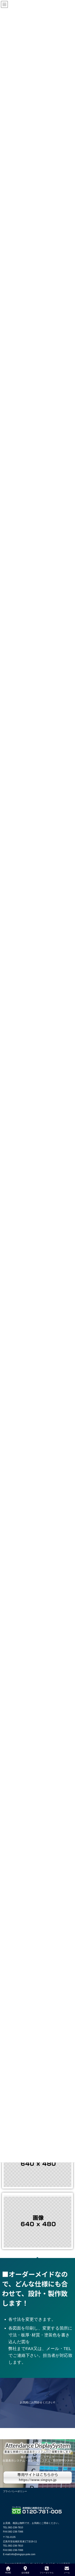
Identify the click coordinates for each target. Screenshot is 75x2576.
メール (67, 2570)
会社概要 (25, 2570)
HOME (8, 2570)
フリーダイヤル (47, 2570)
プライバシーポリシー (15, 2491)
